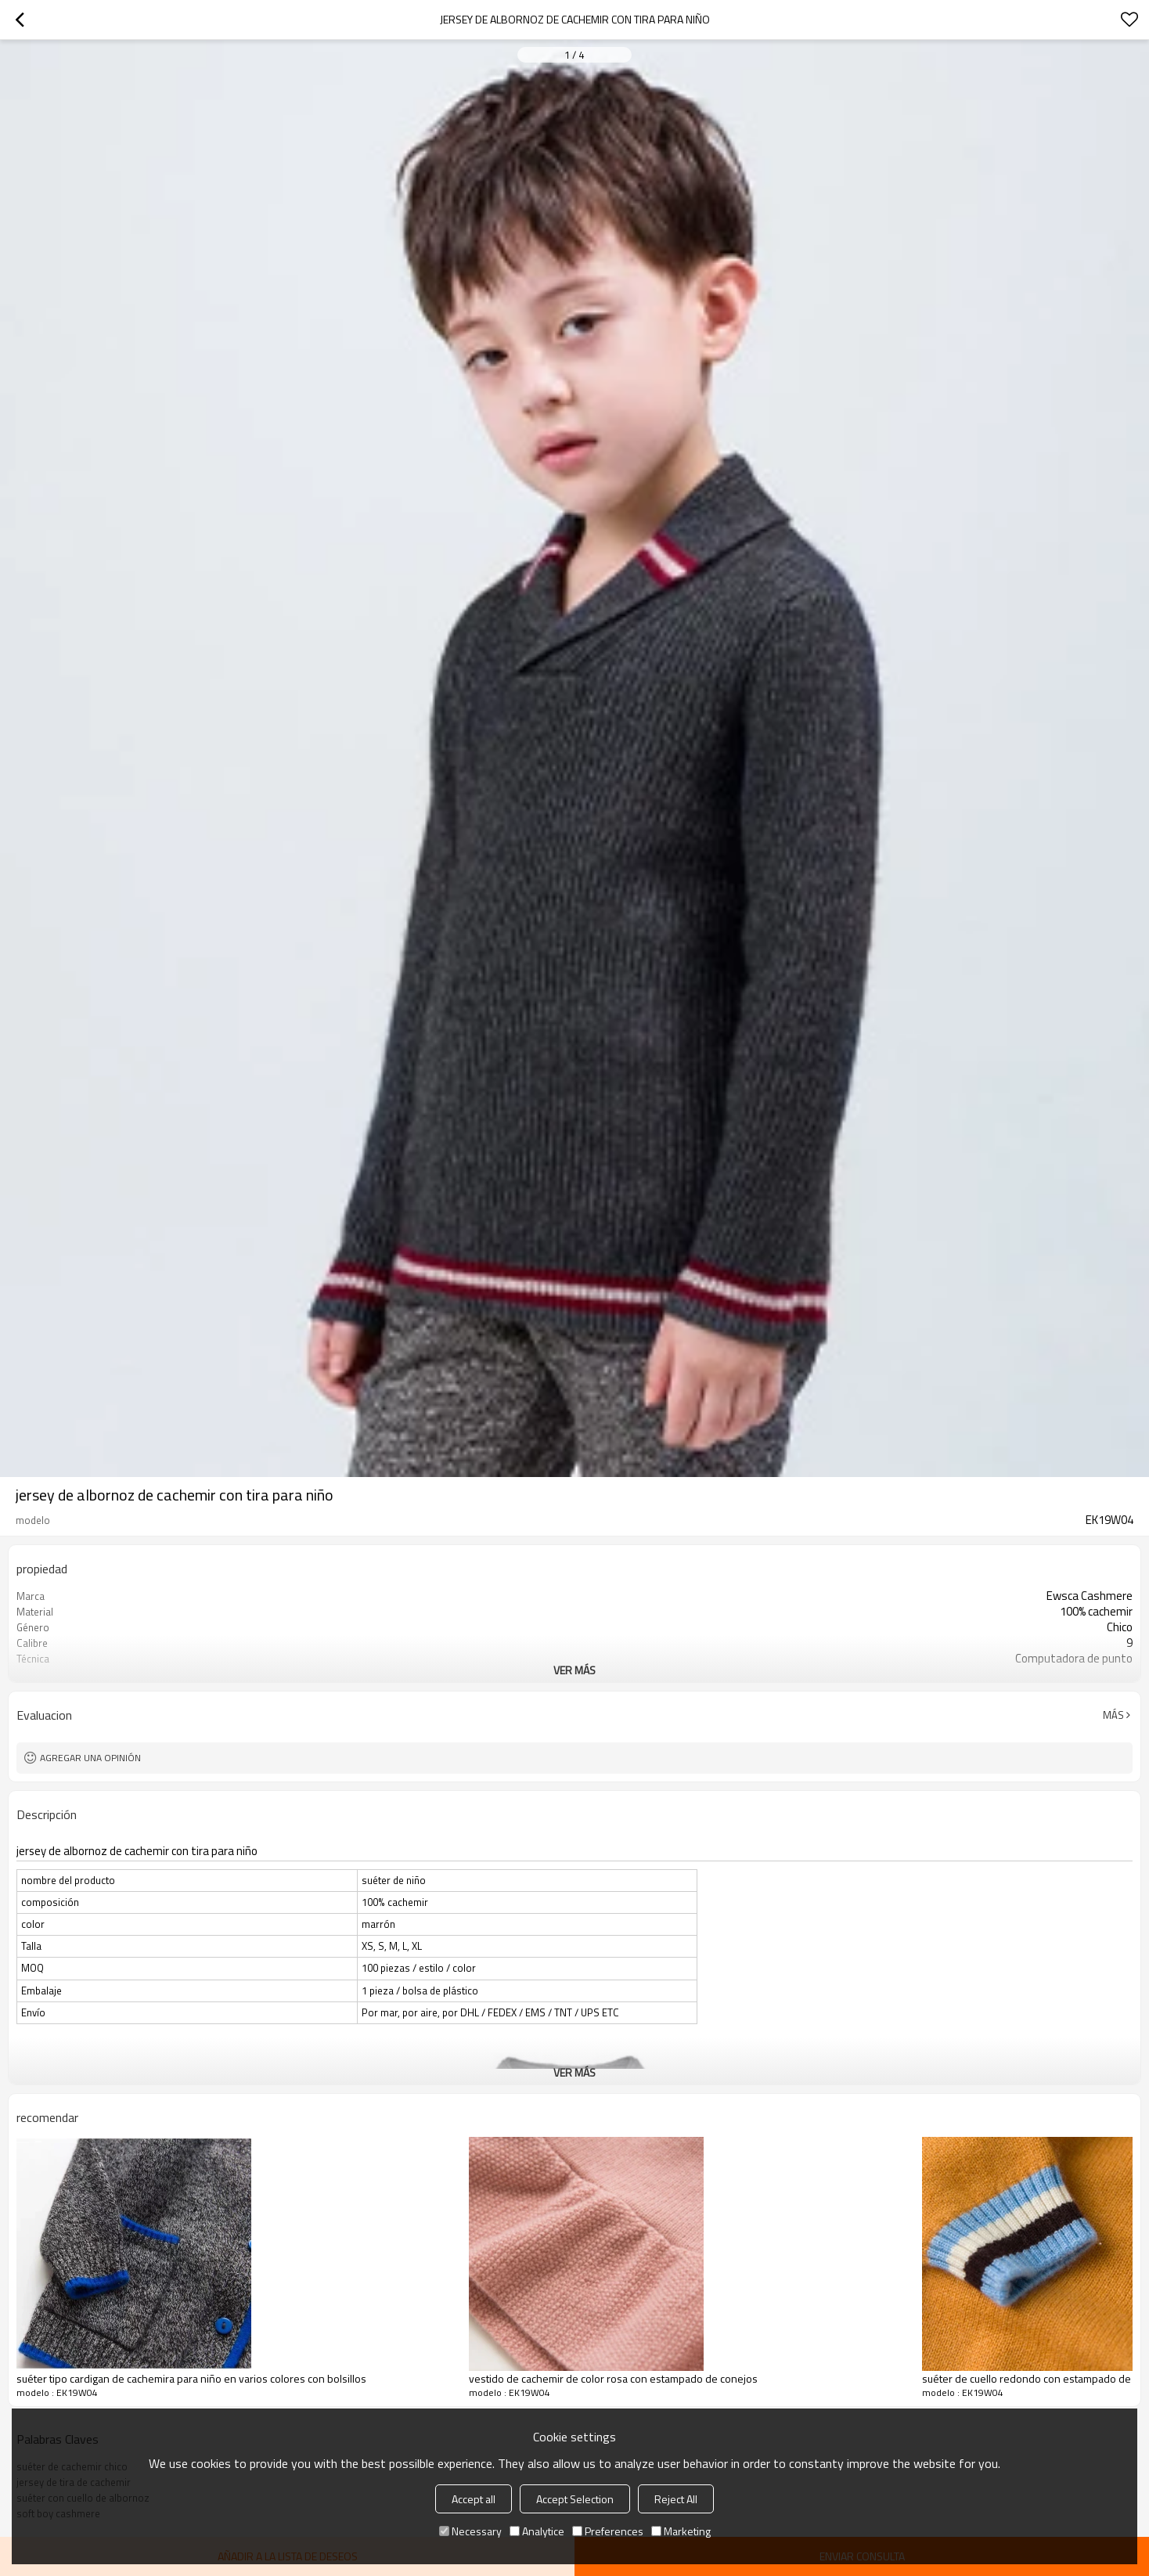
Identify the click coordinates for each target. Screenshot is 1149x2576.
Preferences (607, 2531)
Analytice (537, 2531)
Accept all (473, 2499)
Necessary (470, 2531)
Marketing (681, 2531)
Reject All (675, 2499)
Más (1113, 1715)
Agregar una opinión (90, 1757)
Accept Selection (575, 2499)
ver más (574, 1670)
